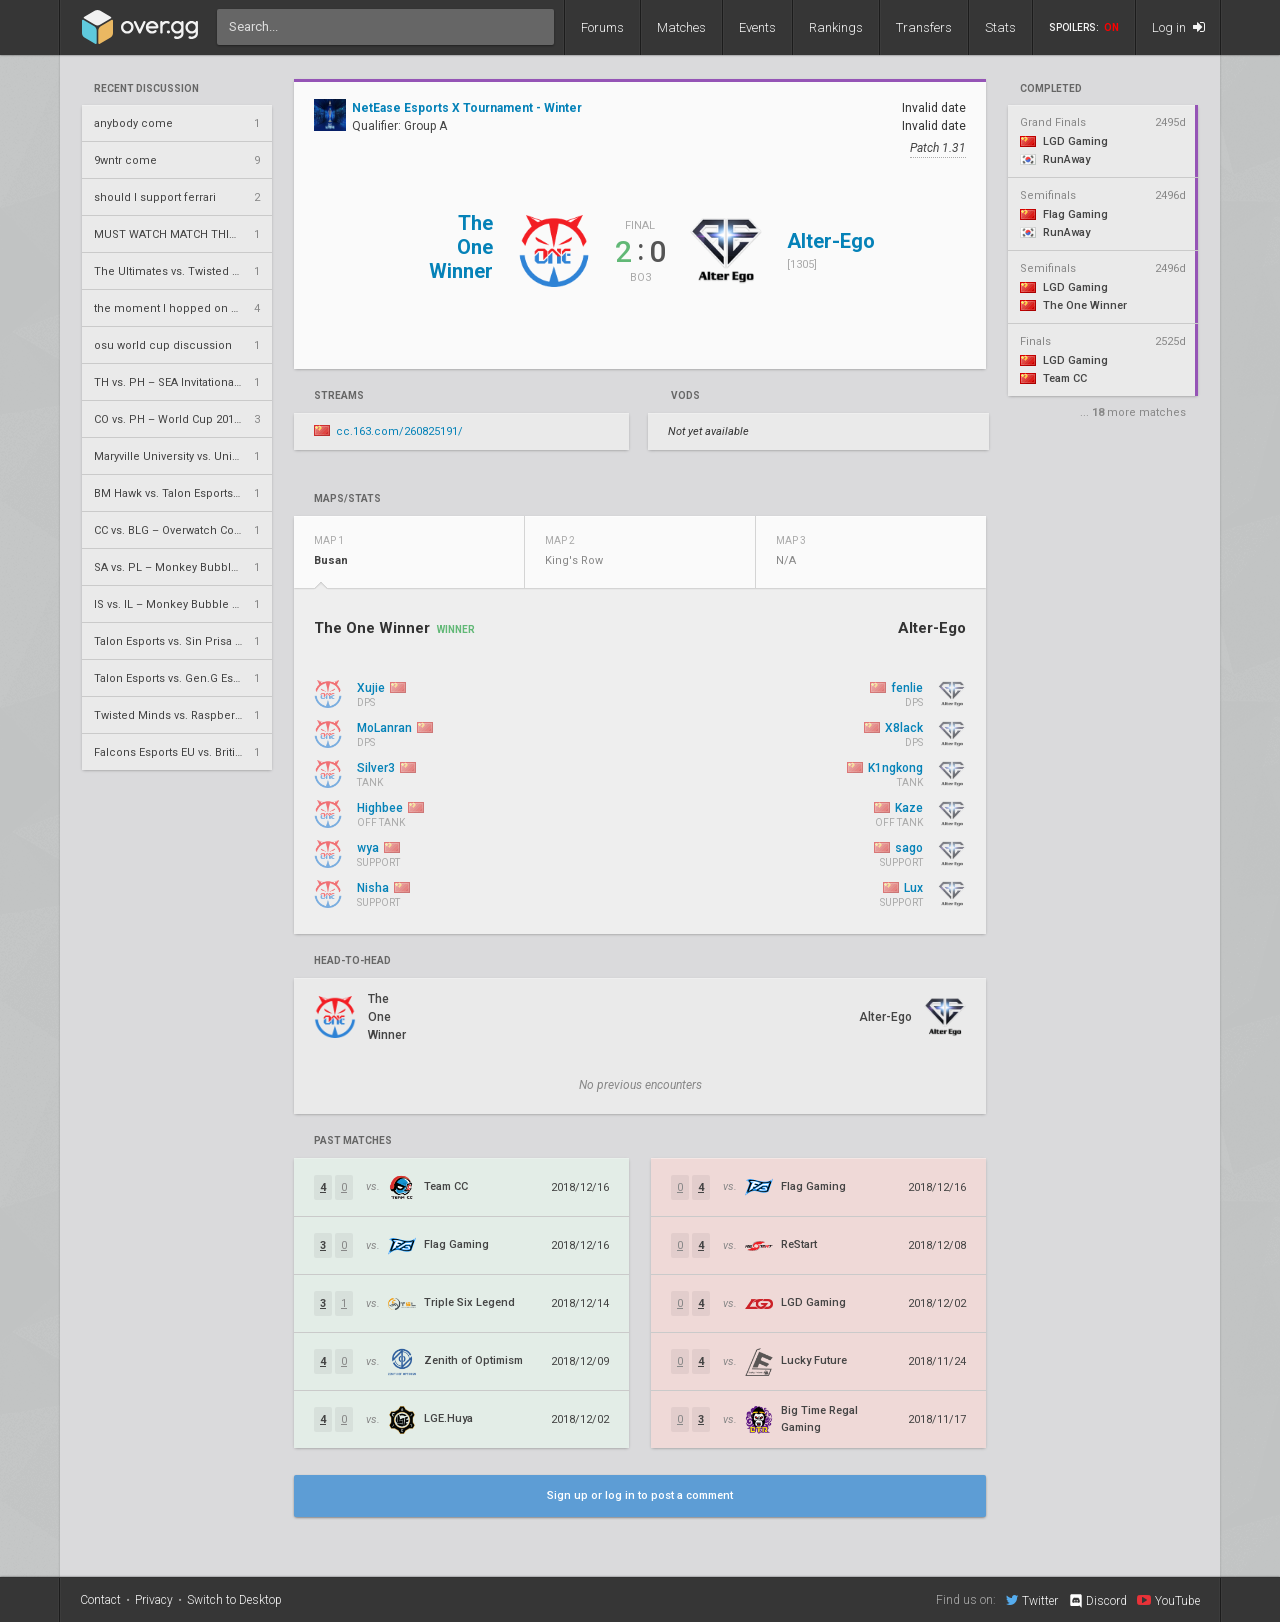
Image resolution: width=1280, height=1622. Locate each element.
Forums (602, 27)
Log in (1178, 27)
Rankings (836, 27)
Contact (100, 1600)
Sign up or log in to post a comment (640, 1495)
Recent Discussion (146, 89)
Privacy (154, 1600)
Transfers (924, 27)
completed (1051, 89)
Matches (681, 27)
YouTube (1168, 1600)
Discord (1097, 1601)
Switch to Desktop (234, 1600)
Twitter (1032, 1600)
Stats (1000, 27)
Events (757, 27)
